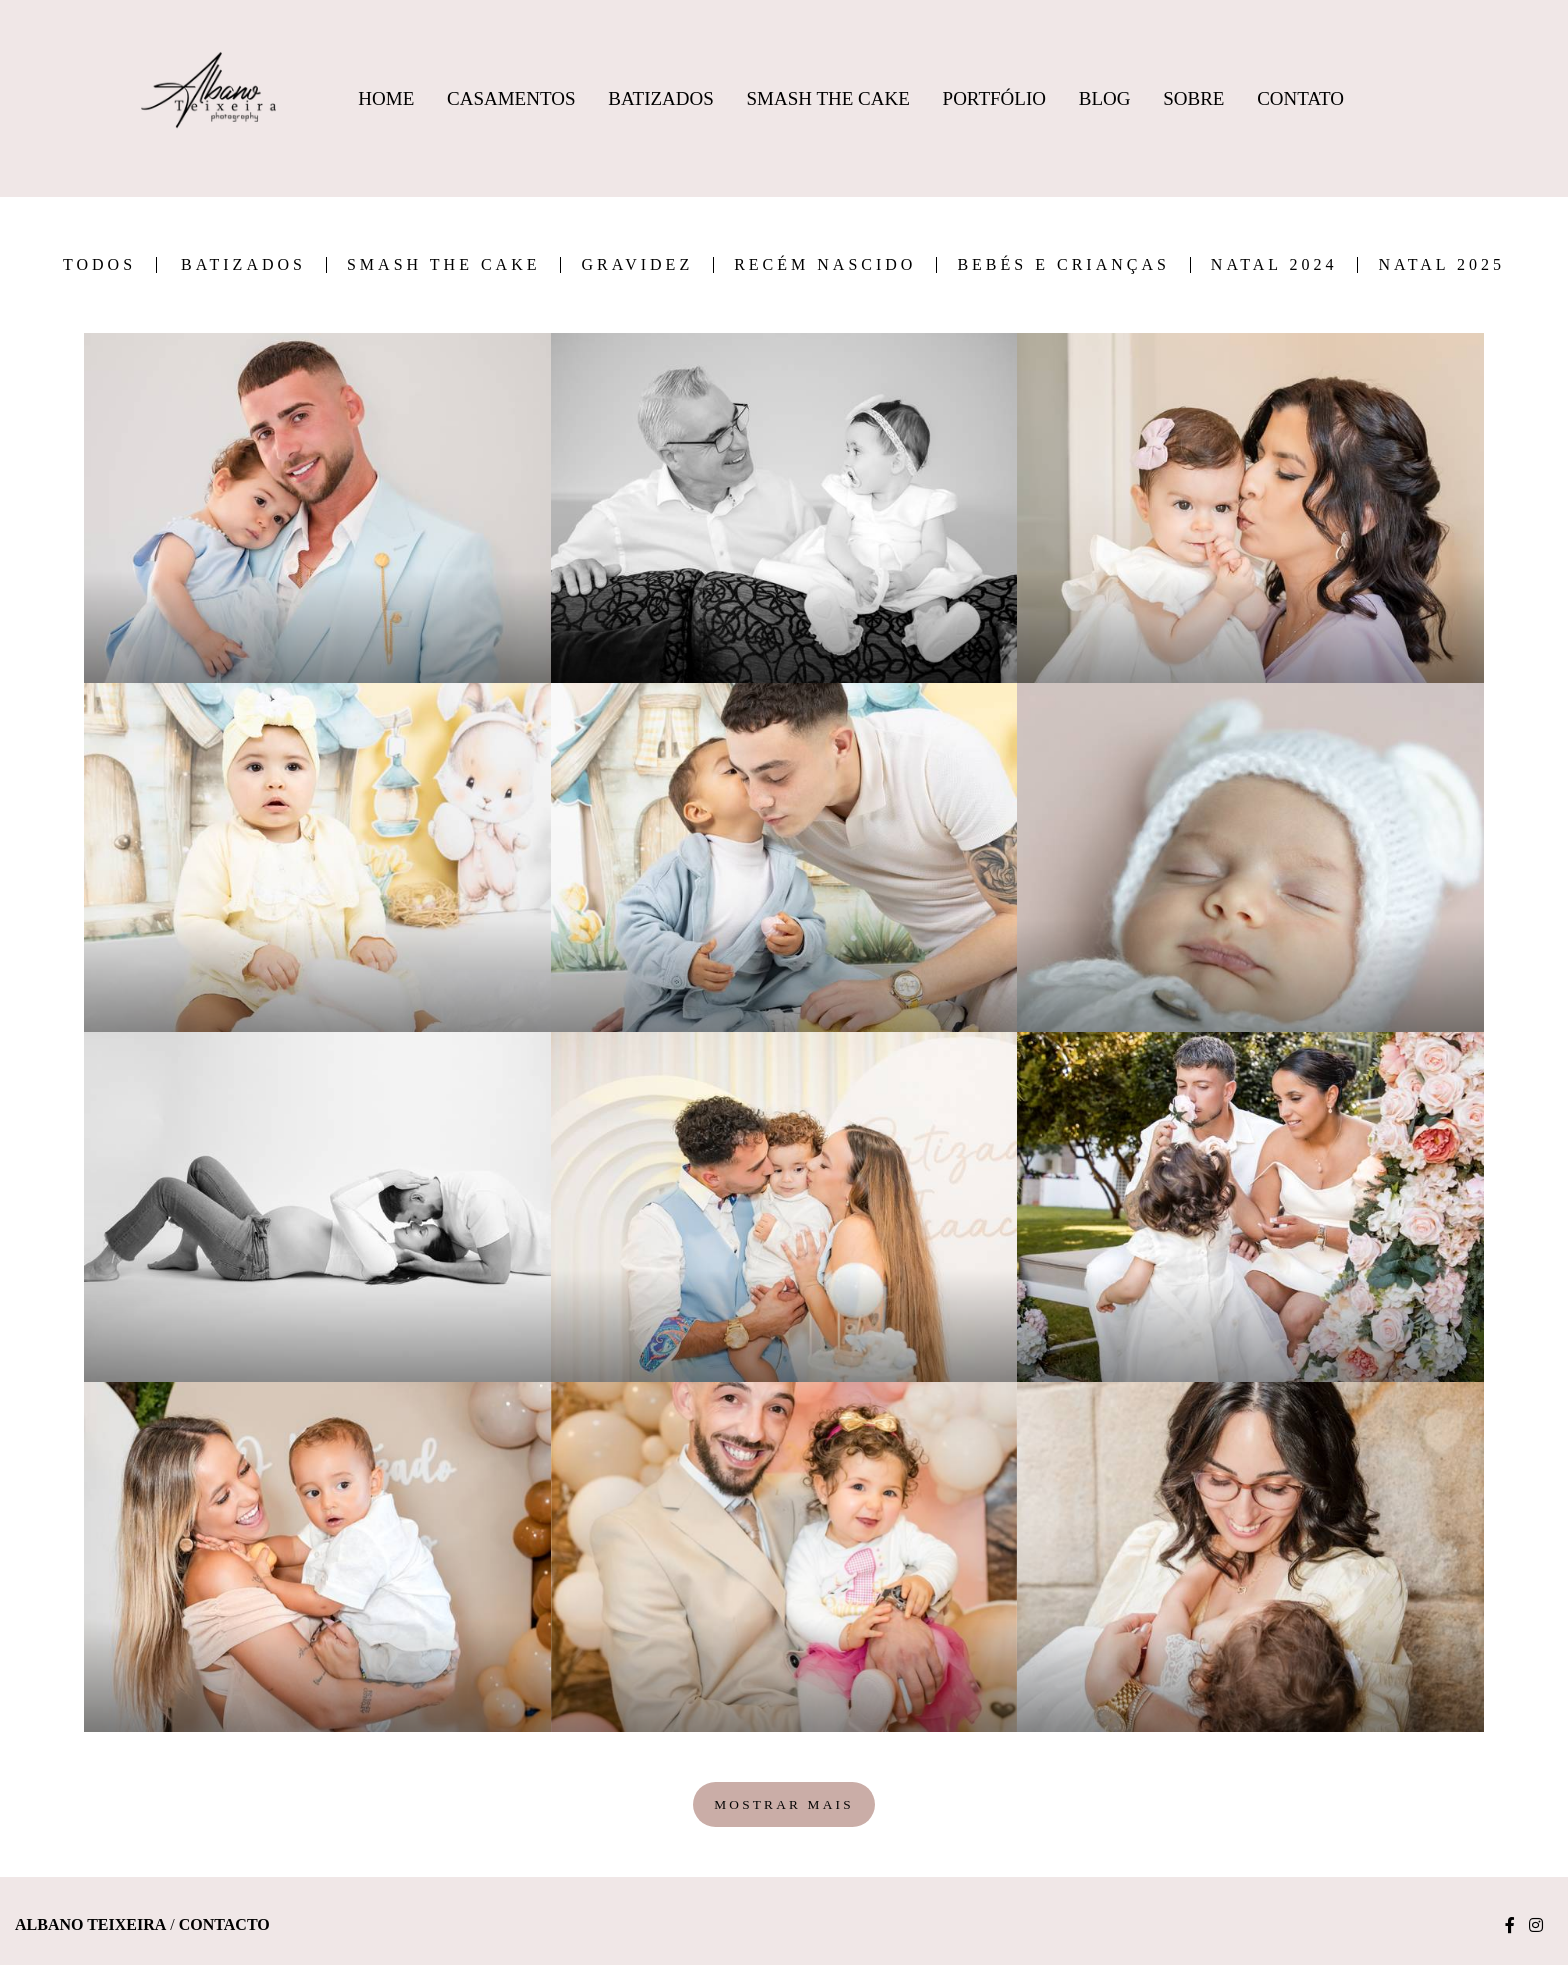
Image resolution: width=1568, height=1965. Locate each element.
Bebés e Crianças (1063, 265)
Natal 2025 (1441, 265)
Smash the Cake (444, 265)
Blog (1105, 98)
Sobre (1193, 98)
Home (386, 98)
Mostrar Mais (784, 1804)
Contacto (224, 1925)
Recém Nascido (825, 265)
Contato (1300, 98)
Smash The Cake (828, 98)
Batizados (661, 98)
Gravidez (637, 265)
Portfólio (994, 98)
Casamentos (511, 98)
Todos (99, 265)
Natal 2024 (1274, 265)
